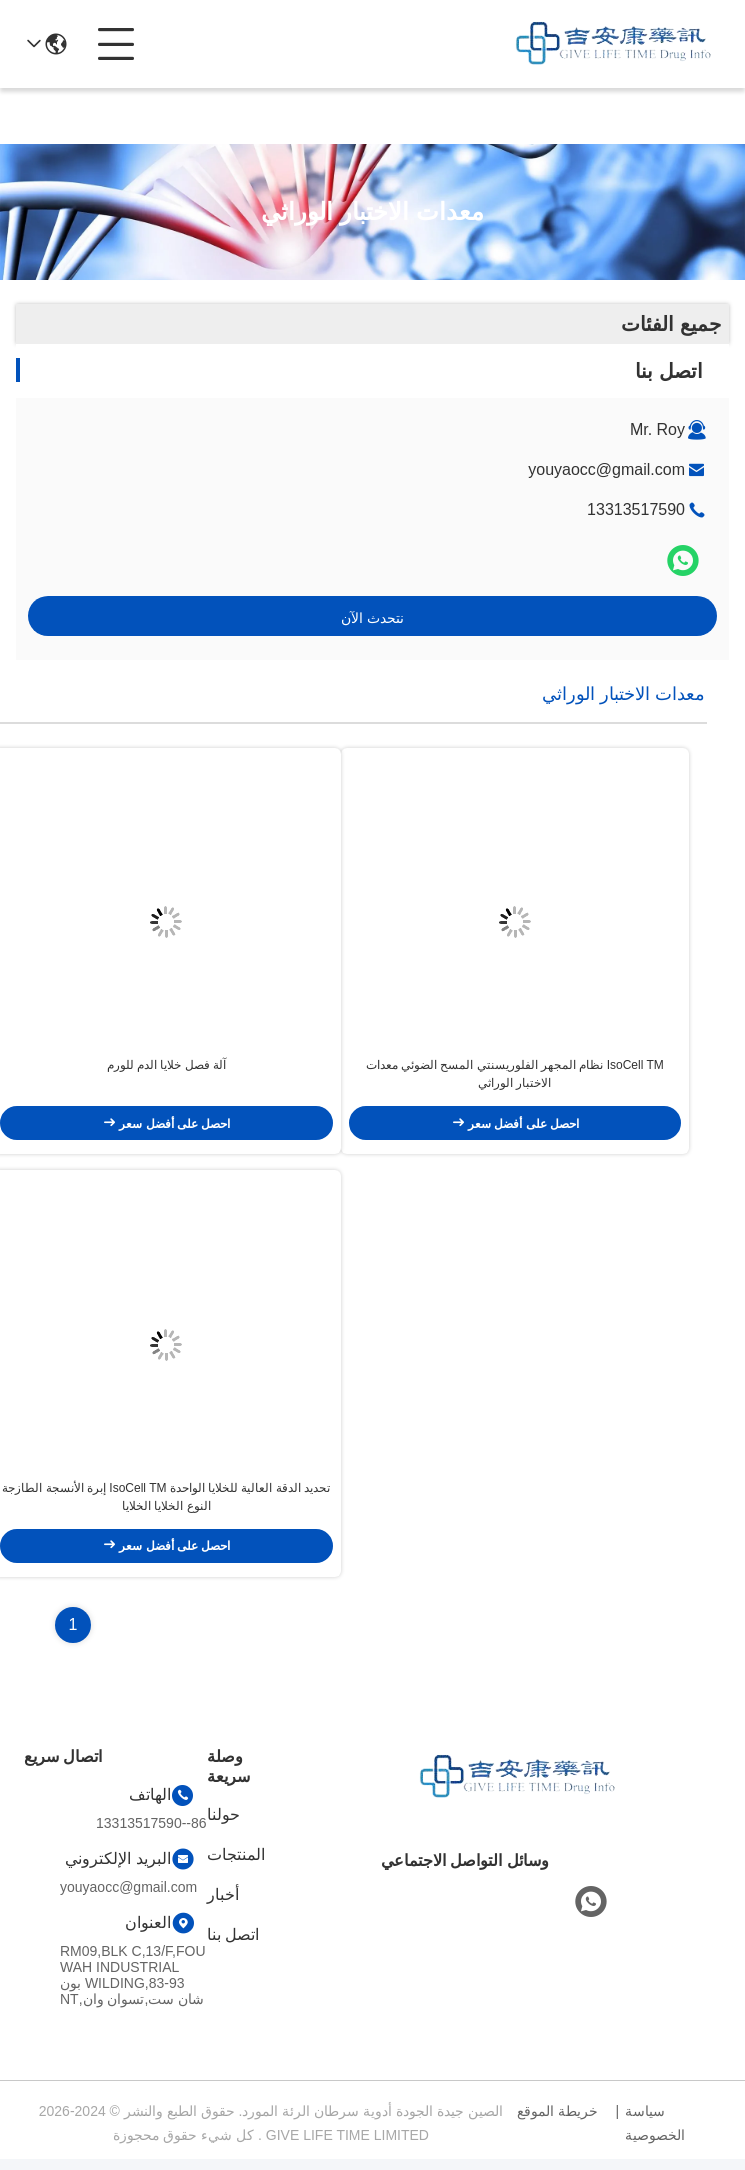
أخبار (223, 1905)
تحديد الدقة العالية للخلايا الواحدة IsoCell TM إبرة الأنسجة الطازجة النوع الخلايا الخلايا (166, 1508)
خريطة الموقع (557, 2122)
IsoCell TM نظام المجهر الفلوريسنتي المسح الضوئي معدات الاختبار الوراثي (515, 1080)
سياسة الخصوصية (655, 2134)
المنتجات (236, 1865)
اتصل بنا (233, 1945)
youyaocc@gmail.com (606, 469)
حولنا (223, 1825)
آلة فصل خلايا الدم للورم (166, 1071)
